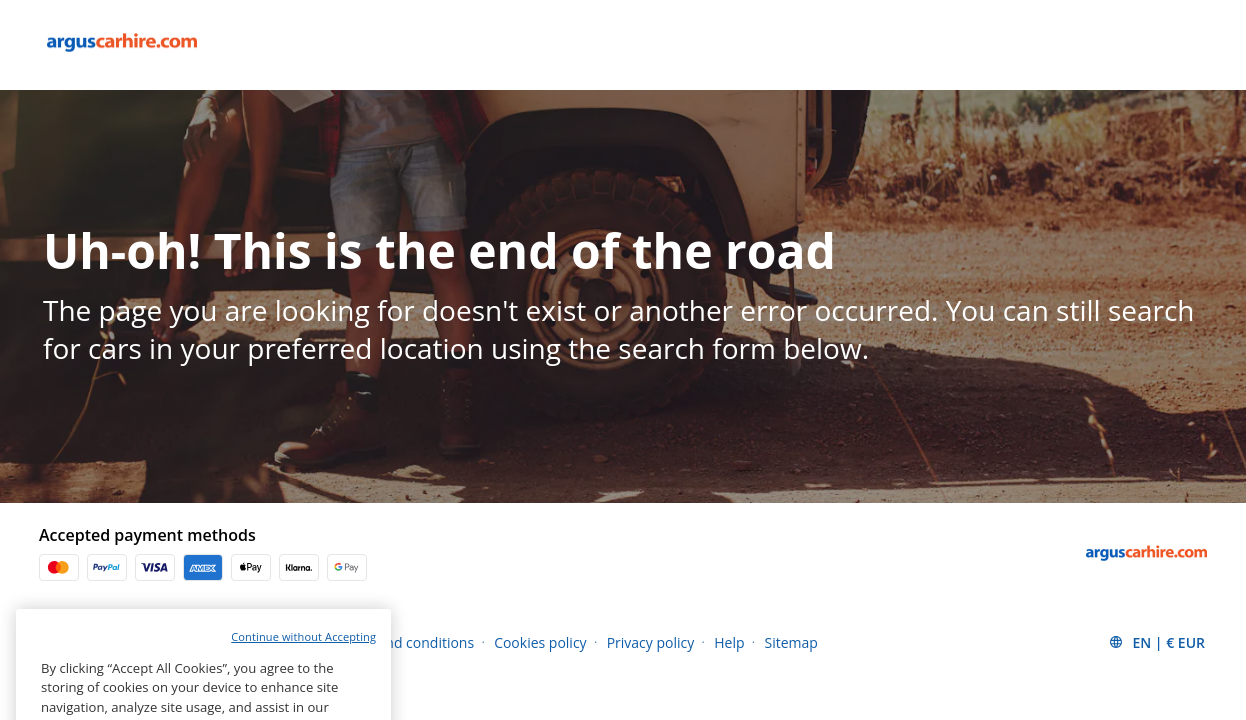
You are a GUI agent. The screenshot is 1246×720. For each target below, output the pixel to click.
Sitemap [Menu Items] (791, 642)
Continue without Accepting (303, 656)
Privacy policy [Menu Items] (651, 642)
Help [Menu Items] (729, 642)
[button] (1156, 642)
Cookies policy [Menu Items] (540, 642)
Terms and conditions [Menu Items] (403, 642)
